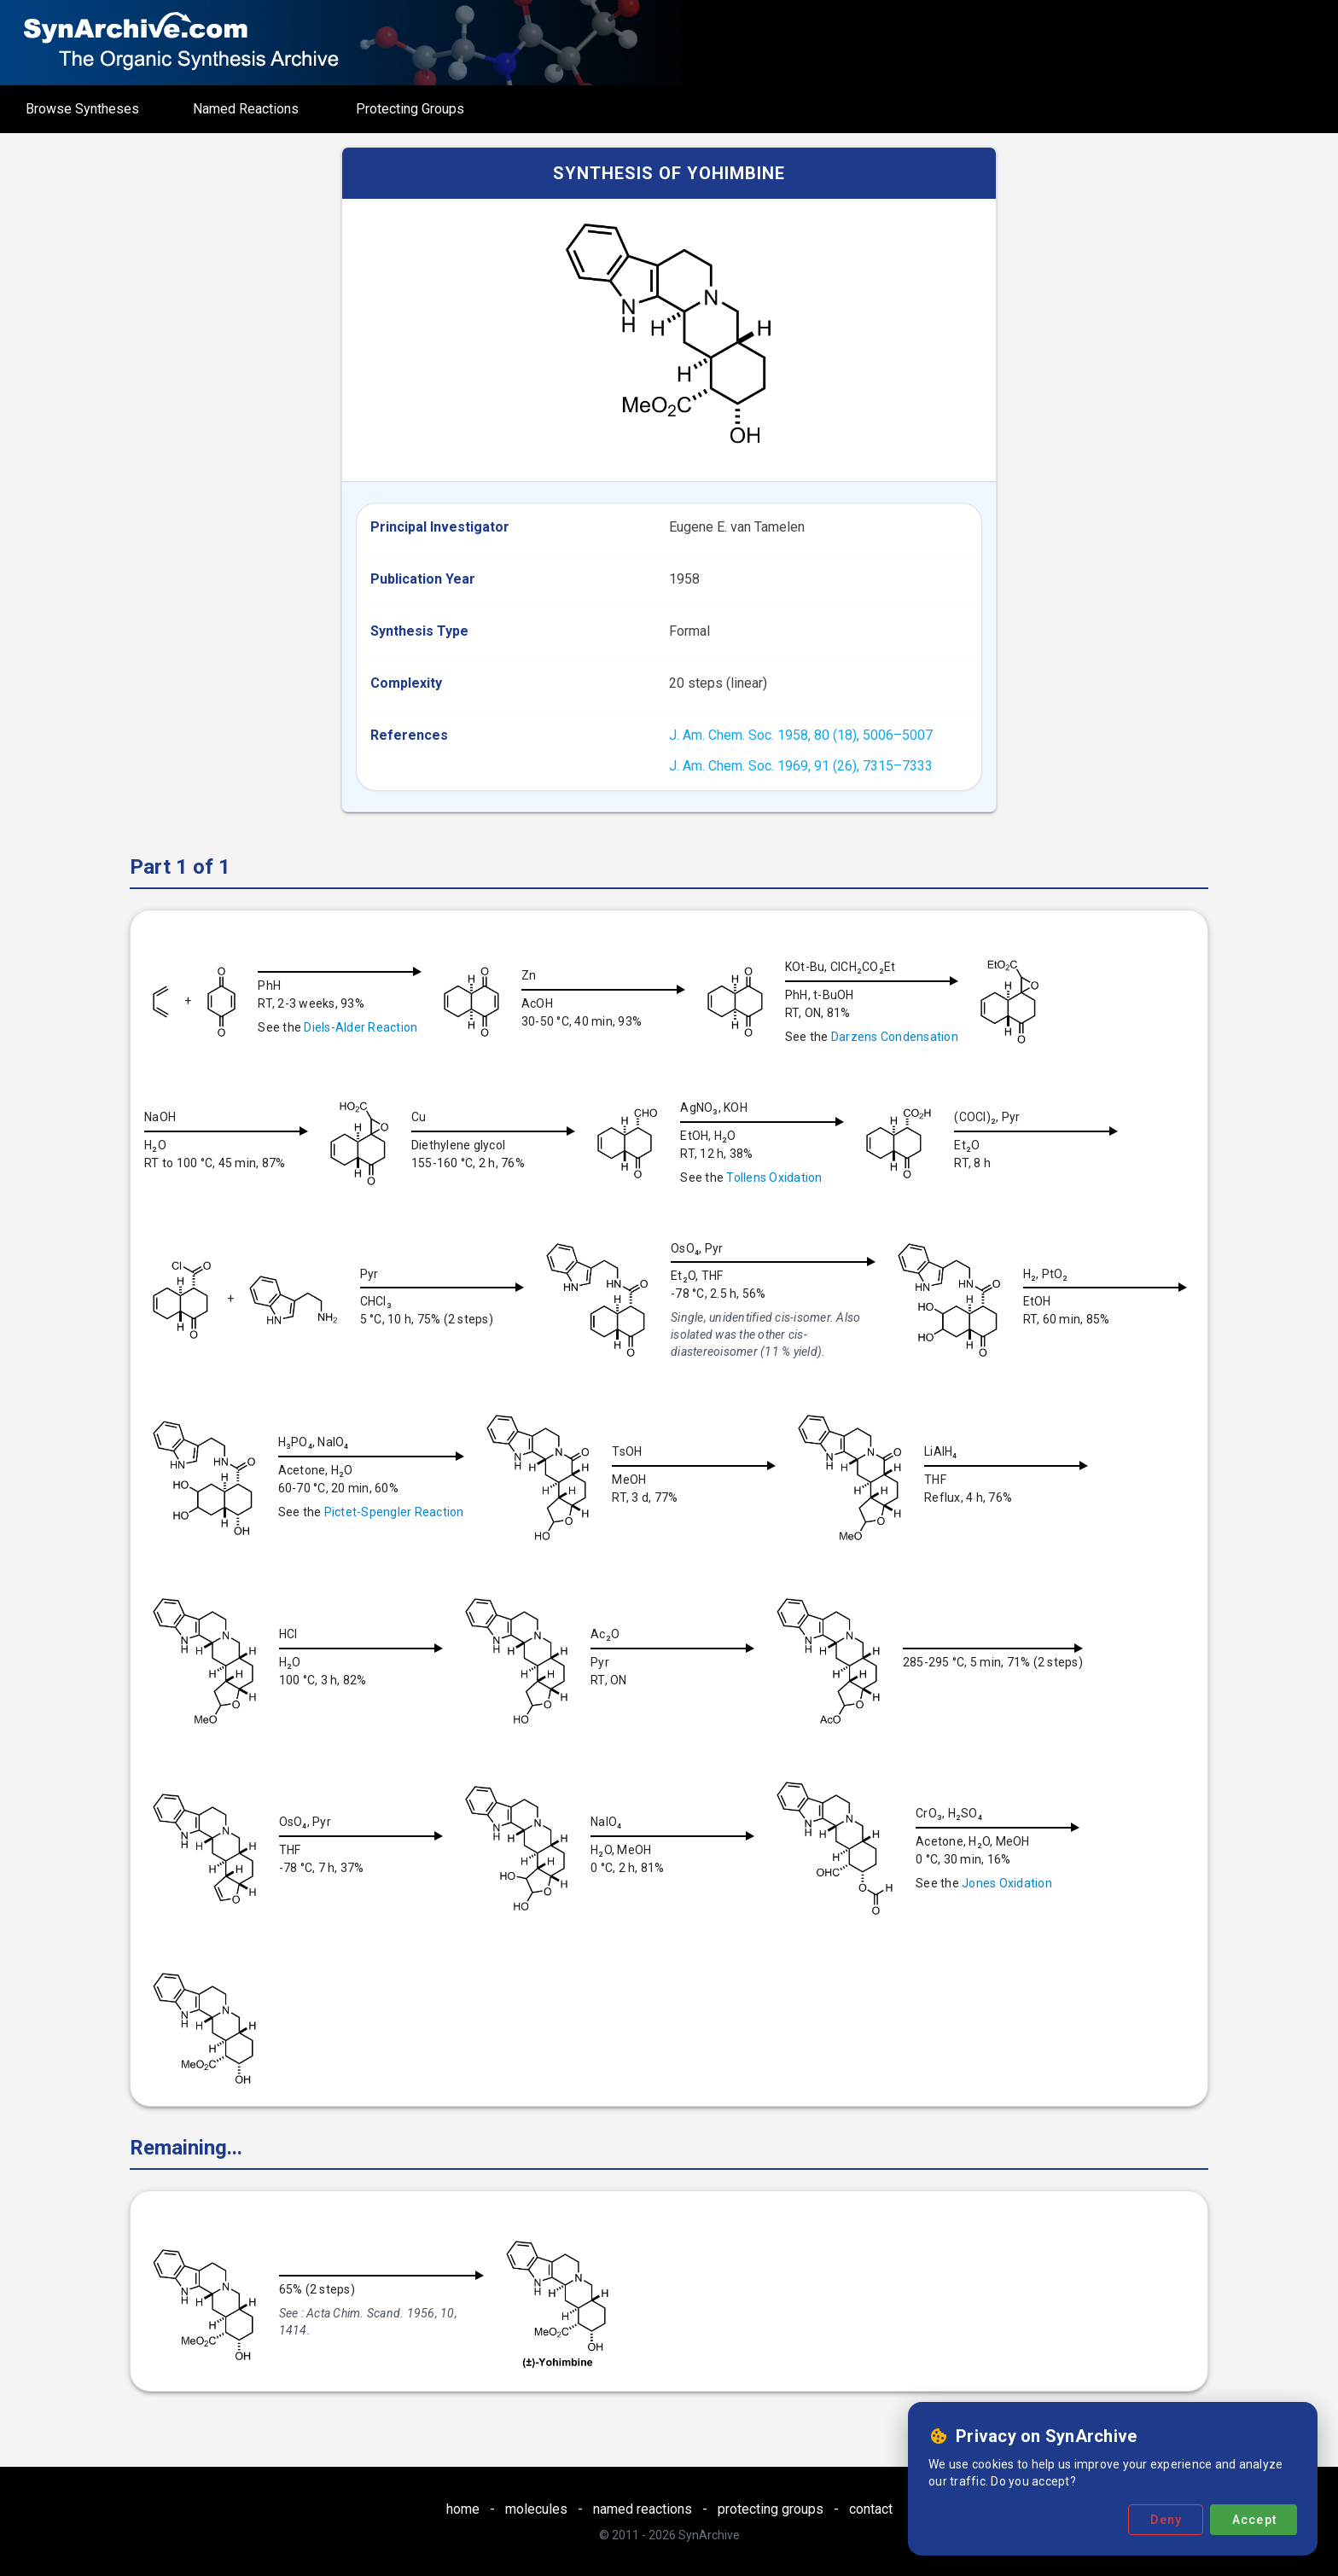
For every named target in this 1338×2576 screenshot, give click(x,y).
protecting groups (770, 2509)
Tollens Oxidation (787, 1177)
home (463, 2509)
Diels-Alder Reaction (360, 1027)
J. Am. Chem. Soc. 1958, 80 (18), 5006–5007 (801, 735)
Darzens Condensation (908, 1037)
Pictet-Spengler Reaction (579, 1512)
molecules (536, 2509)
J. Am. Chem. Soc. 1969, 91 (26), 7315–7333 (801, 766)
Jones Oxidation (235, 2063)
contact (871, 2509)
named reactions (642, 2509)
